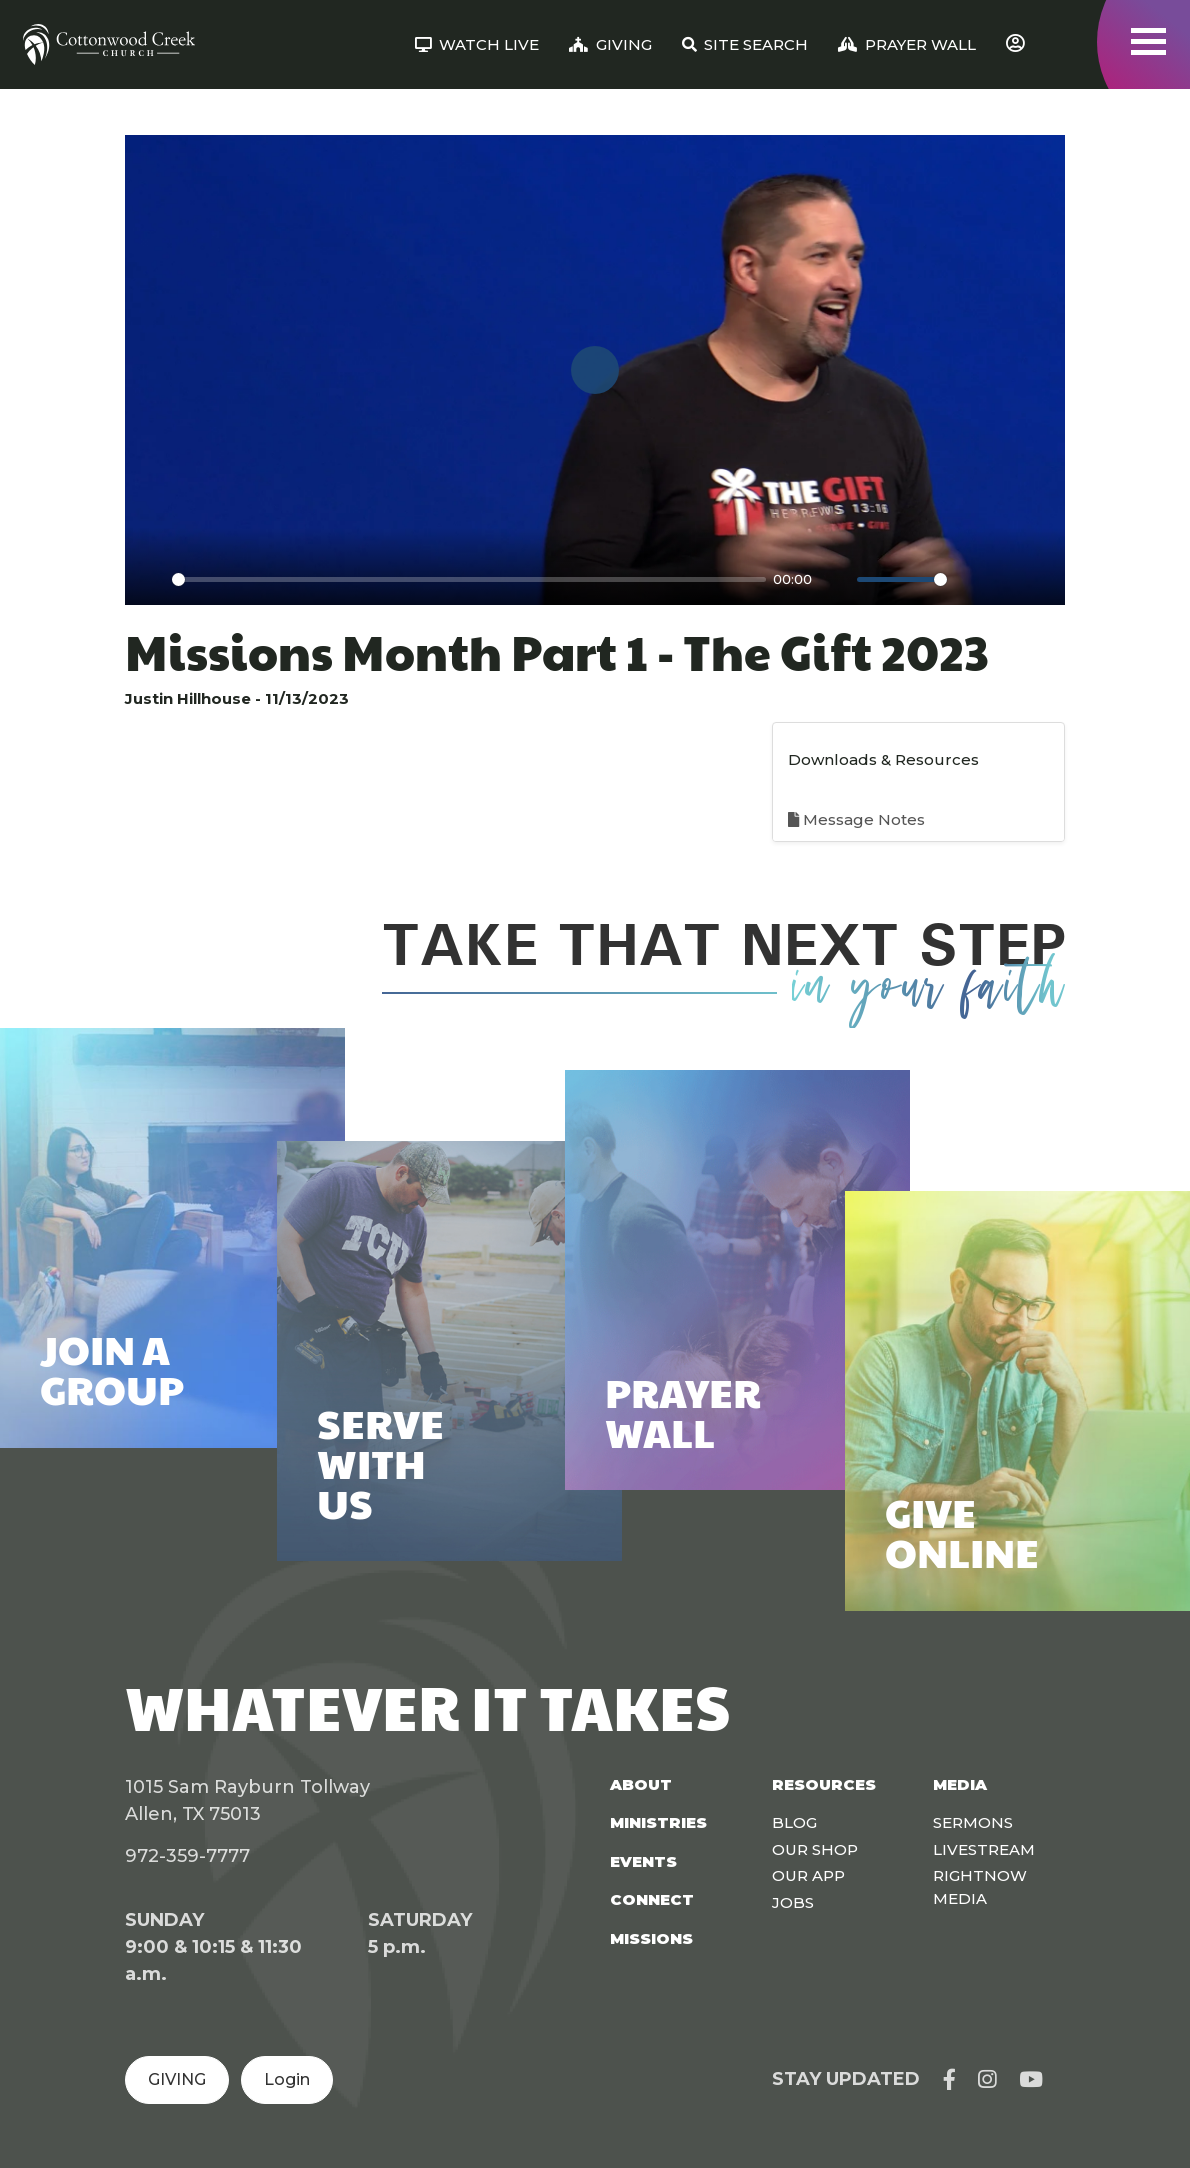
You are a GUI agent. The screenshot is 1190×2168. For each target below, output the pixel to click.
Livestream (984, 1849)
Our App (808, 1875)
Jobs (793, 1902)
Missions (651, 1938)
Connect (652, 1899)
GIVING (177, 2079)
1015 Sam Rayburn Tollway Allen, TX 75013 (247, 1800)
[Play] (151, 579)
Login (287, 2079)
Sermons (973, 1822)
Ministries (658, 1822)
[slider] (469, 579)
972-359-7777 (187, 1856)
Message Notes (856, 819)
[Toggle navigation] (1148, 41)
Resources (824, 1784)
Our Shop (815, 1849)
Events (643, 1861)
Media (960, 1784)
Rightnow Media (980, 1887)
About (641, 1784)
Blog (794, 1822)
